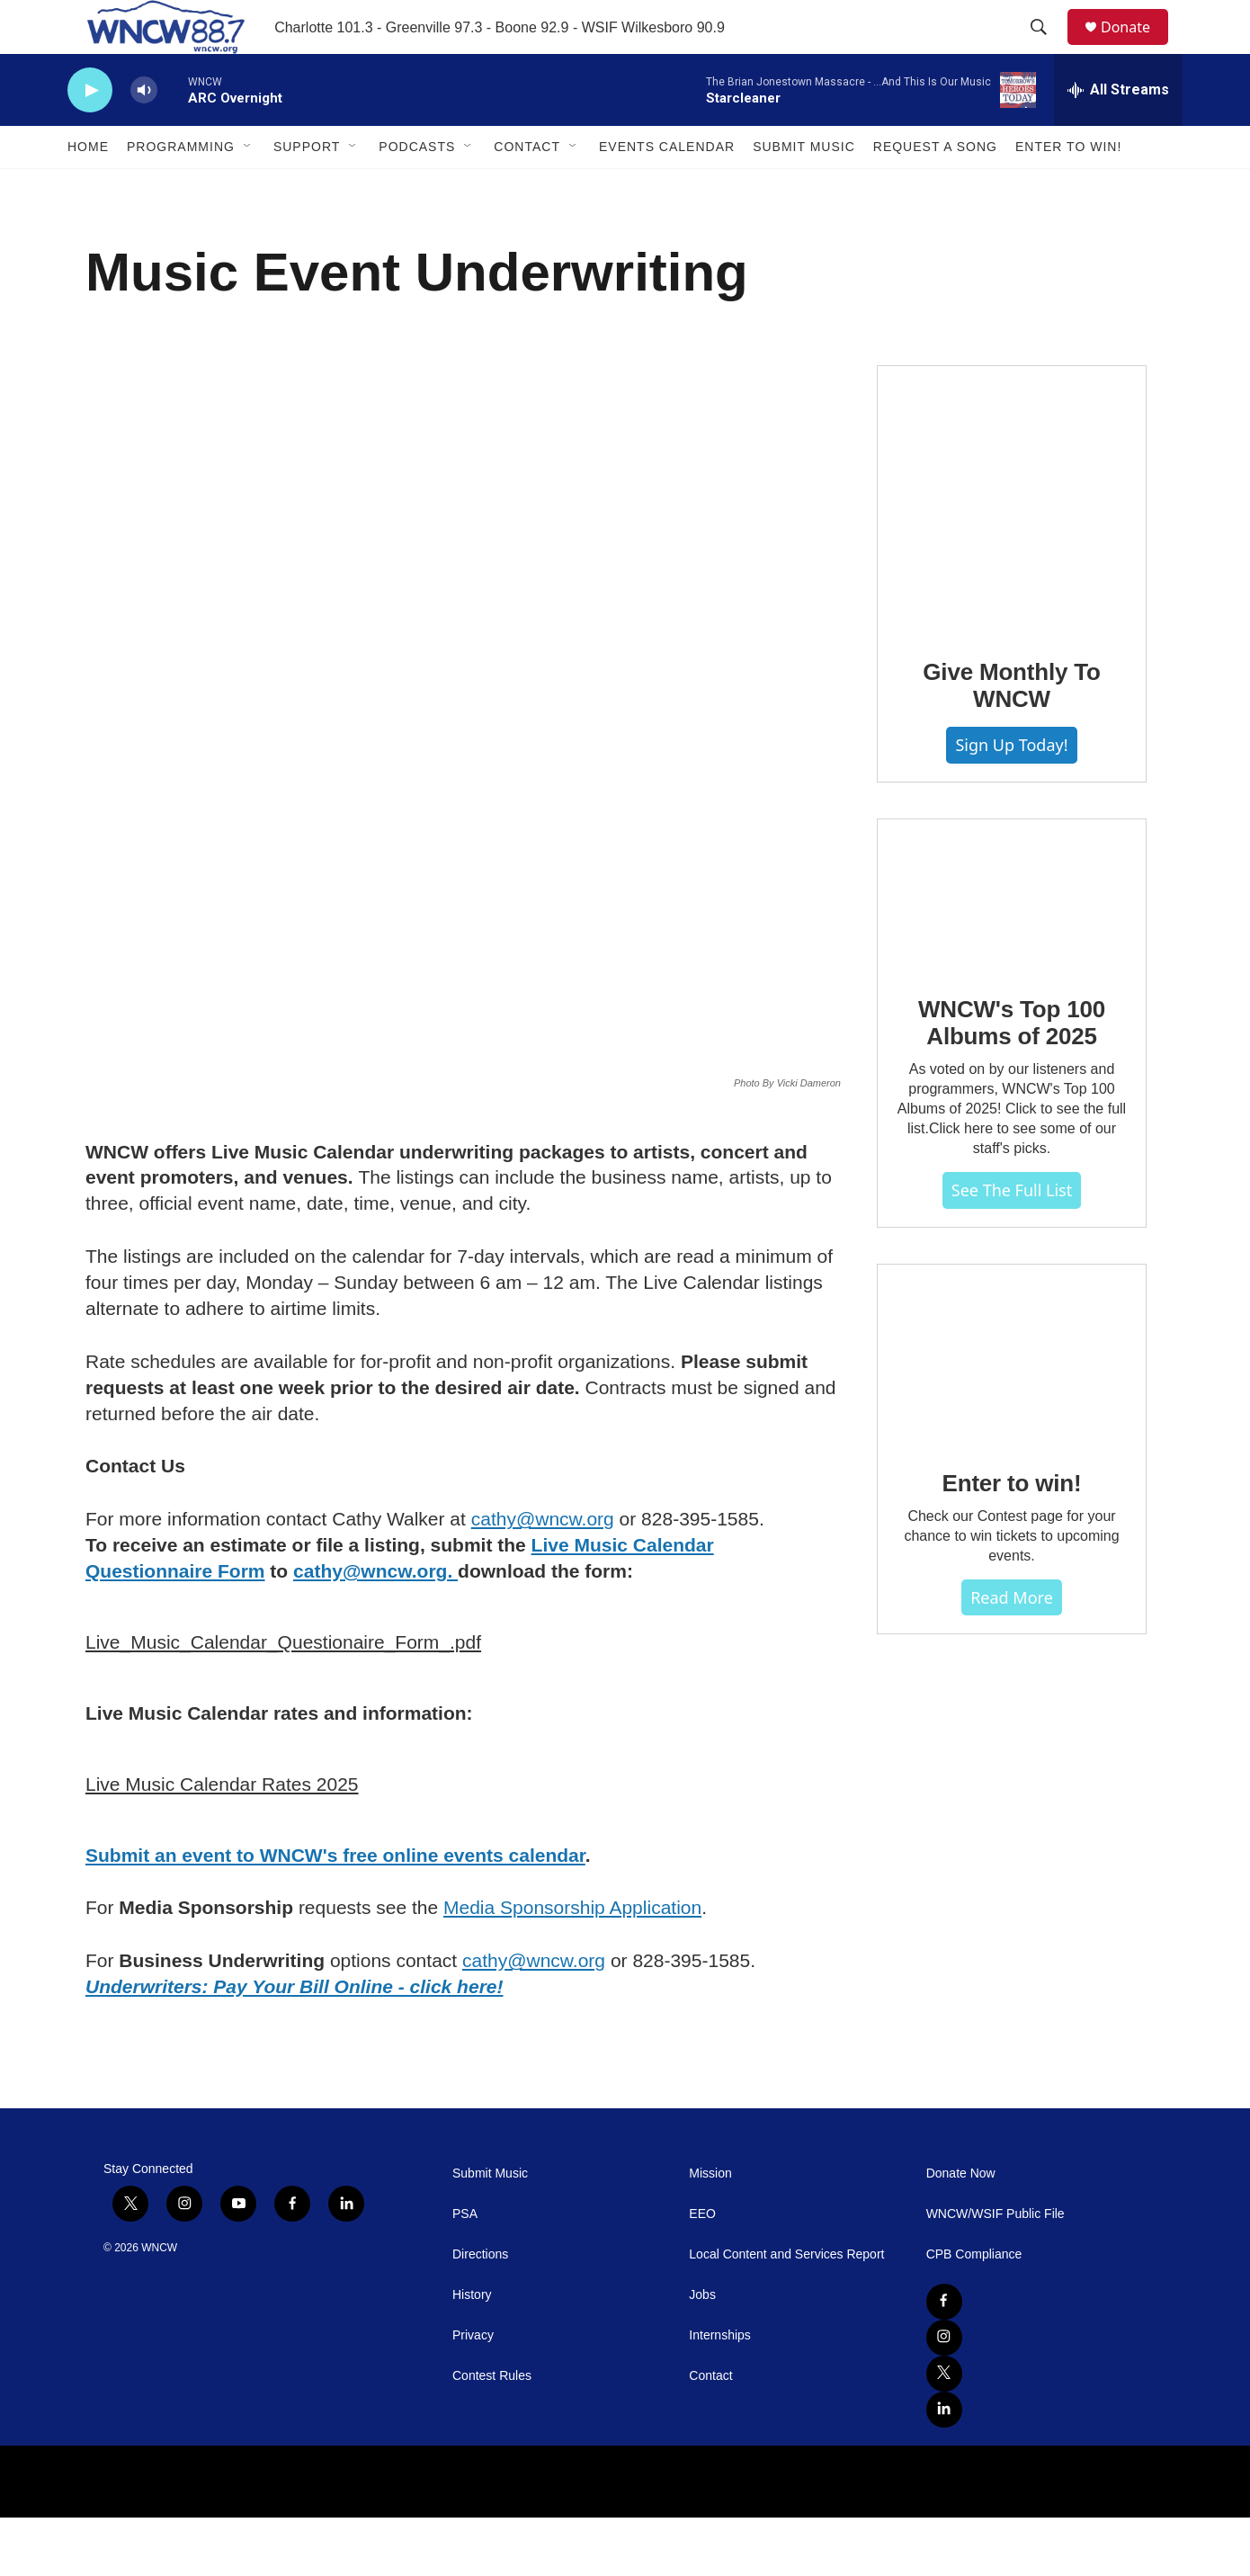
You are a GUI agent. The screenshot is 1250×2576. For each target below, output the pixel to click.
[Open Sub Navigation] (248, 187)
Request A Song (935, 187)
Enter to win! (1012, 1613)
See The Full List (1011, 1320)
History (472, 2353)
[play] (90, 131)
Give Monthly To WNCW (1011, 780)
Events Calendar (667, 187)
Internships (719, 2394)
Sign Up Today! (1011, 839)
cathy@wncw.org (542, 1577)
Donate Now (961, 2232)
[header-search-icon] (1047, 48)
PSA (465, 2272)
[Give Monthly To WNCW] (1012, 594)
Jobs (702, 2353)
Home (88, 187)
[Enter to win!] (1012, 1484)
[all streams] (1118, 130)
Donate (1137, 47)
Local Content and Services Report (786, 2313)
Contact (527, 187)
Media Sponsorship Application (572, 1965)
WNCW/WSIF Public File (995, 2272)
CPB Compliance (974, 2313)
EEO (702, 2272)
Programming (181, 187)
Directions (480, 2313)
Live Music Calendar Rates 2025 (222, 1842)
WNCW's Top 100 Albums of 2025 (1011, 1153)
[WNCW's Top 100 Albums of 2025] (1012, 1025)
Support (306, 187)
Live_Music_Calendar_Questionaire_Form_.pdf (283, 1700)
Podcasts (417, 187)
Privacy (473, 2394)
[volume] (144, 131)
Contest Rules (491, 2434)
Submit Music (804, 187)
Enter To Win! (1068, 187)
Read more (1011, 1728)
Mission (710, 2232)
